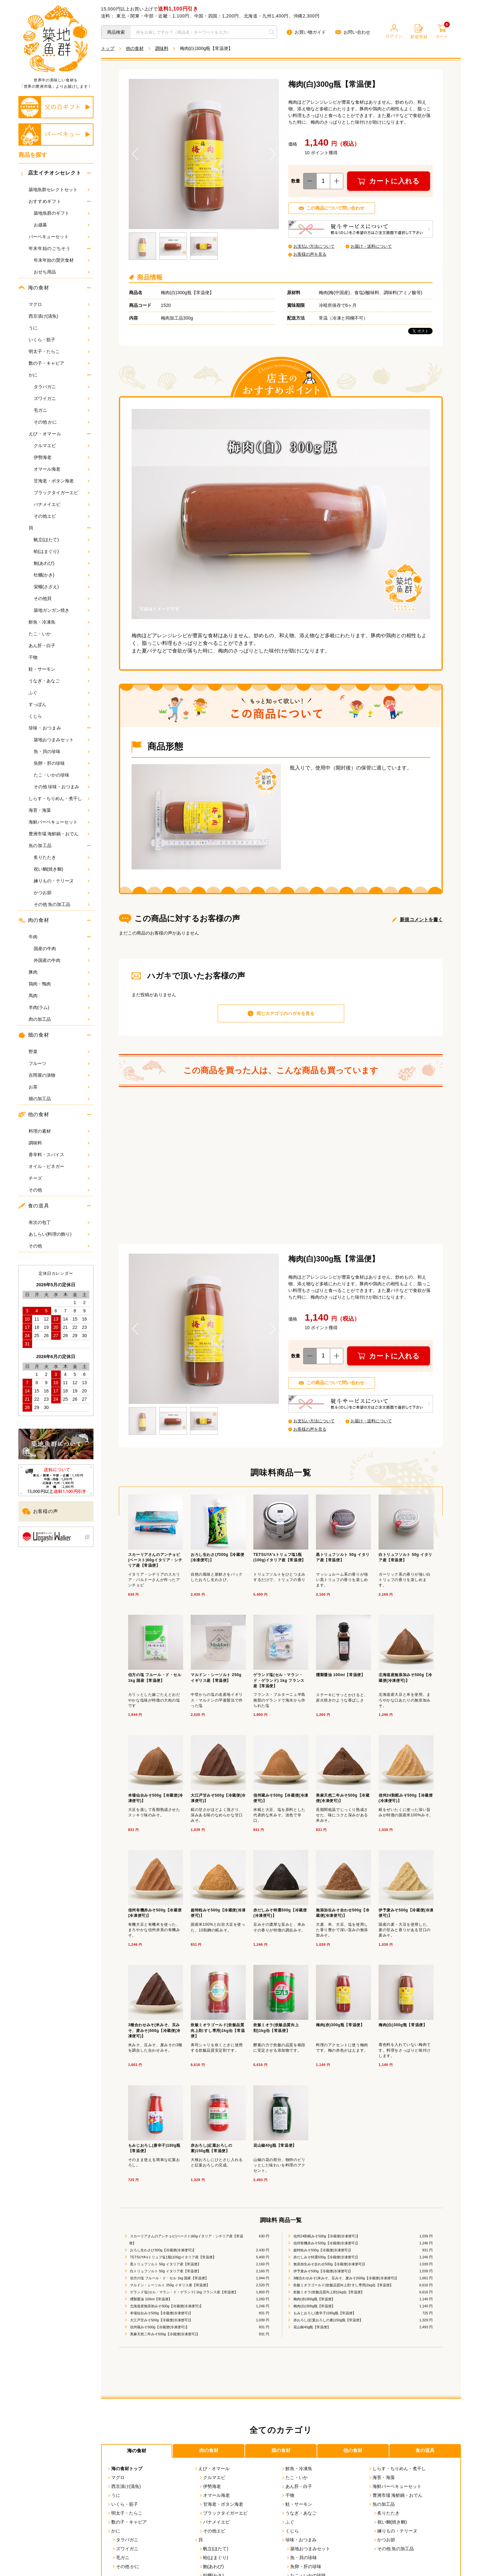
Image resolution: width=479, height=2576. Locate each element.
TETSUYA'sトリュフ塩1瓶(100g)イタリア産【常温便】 (172, 2261)
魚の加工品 (40, 845)
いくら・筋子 (59, 339)
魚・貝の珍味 (62, 751)
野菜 (59, 1051)
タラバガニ (62, 386)
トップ (107, 48)
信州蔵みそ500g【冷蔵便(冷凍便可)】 (159, 2331)
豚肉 (59, 972)
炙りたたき (62, 857)
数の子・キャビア (59, 363)
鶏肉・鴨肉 (59, 983)
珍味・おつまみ (45, 727)
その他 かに (62, 422)
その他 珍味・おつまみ (62, 786)
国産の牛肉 (62, 948)
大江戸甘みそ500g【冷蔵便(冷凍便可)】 (161, 2324)
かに (33, 374)
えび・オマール (45, 433)
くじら (59, 716)
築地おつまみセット (62, 739)
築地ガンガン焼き (62, 610)
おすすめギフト (45, 201)
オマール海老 (62, 469)
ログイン (394, 31)
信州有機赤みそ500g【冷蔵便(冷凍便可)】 (325, 2247)
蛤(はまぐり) (62, 551)
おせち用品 (62, 271)
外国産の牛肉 (62, 960)
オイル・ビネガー (59, 1166)
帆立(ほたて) (62, 539)
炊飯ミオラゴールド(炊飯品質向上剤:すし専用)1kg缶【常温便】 (342, 2289)
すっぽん (59, 704)
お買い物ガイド (306, 32)
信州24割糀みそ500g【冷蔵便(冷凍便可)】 (326, 2240)
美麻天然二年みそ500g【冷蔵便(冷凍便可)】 (164, 2338)
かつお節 (62, 892)
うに (59, 327)
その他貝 (62, 598)
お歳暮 (62, 224)
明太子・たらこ (59, 351)
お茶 (59, 1086)
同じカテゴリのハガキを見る (285, 1015)
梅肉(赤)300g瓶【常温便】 (313, 2303)
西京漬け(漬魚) (59, 316)
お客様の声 (40, 1511)
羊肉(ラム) (59, 1007)
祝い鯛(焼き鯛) (62, 869)
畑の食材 (33, 1035)
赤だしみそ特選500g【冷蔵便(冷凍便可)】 (325, 2261)
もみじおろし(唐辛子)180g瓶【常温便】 (324, 2317)
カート (441, 31)
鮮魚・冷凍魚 (59, 622)
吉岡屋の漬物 (59, 1075)
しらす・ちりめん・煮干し (59, 798)
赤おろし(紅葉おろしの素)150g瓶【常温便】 (327, 2324)
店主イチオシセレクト (50, 173)
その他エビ (62, 516)
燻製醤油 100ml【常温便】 (150, 2303)
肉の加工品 (59, 1019)
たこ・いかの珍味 (62, 774)
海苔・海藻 (59, 810)
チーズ (59, 1178)
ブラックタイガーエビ (62, 492)
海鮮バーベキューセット (59, 822)
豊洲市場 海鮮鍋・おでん (59, 833)
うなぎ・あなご (59, 680)
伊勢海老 (62, 457)
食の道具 (33, 1206)
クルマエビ (62, 445)
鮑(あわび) (62, 563)
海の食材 (33, 288)
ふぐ (59, 692)
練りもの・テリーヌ (62, 880)
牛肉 (33, 936)
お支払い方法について (315, 246)
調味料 (59, 1142)
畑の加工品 (59, 1098)
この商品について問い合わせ (337, 208)
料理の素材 (59, 1131)
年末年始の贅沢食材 (62, 260)
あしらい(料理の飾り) (59, 1234)
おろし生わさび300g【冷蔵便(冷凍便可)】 (162, 2254)
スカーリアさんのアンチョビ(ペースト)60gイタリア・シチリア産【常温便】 (186, 2244)
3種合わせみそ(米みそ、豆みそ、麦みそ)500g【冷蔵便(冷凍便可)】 (345, 2282)
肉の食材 (33, 920)
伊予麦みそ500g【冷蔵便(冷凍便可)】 (322, 2275)
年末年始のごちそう (50, 248)
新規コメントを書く (421, 921)
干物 (59, 657)
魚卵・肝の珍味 (62, 763)
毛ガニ (62, 410)
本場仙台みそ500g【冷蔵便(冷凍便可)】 (161, 2317)
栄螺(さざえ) (62, 586)
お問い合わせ (352, 32)
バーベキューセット (59, 236)
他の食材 (33, 1114)
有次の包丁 (59, 1222)
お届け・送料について (372, 246)
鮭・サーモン (59, 669)
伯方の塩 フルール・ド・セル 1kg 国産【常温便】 (169, 2282)
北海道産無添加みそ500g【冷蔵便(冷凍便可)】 (166, 2310)
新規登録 (419, 31)
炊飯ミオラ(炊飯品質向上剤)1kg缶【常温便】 (328, 2296)
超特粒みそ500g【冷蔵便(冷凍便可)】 (322, 2254)
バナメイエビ (62, 504)
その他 (59, 1189)
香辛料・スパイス (59, 1154)
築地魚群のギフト (62, 213)
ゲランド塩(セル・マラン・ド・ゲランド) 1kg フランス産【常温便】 (183, 2296)
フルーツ (59, 1063)
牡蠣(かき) (62, 574)
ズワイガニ (62, 398)
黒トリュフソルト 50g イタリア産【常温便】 (165, 2268)
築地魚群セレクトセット (59, 189)
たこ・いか (59, 633)
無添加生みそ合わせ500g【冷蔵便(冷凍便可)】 (329, 2268)
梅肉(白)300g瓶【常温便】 (313, 2310)
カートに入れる (395, 181)
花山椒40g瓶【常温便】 (311, 2331)
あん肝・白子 (59, 645)
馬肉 (59, 995)
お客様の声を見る (311, 254)
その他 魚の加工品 (62, 904)
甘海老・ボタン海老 (62, 480)
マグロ (59, 304)
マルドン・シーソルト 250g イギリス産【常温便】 (169, 2289)
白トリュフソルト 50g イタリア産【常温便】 (165, 2275)
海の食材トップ (124, 2473)
